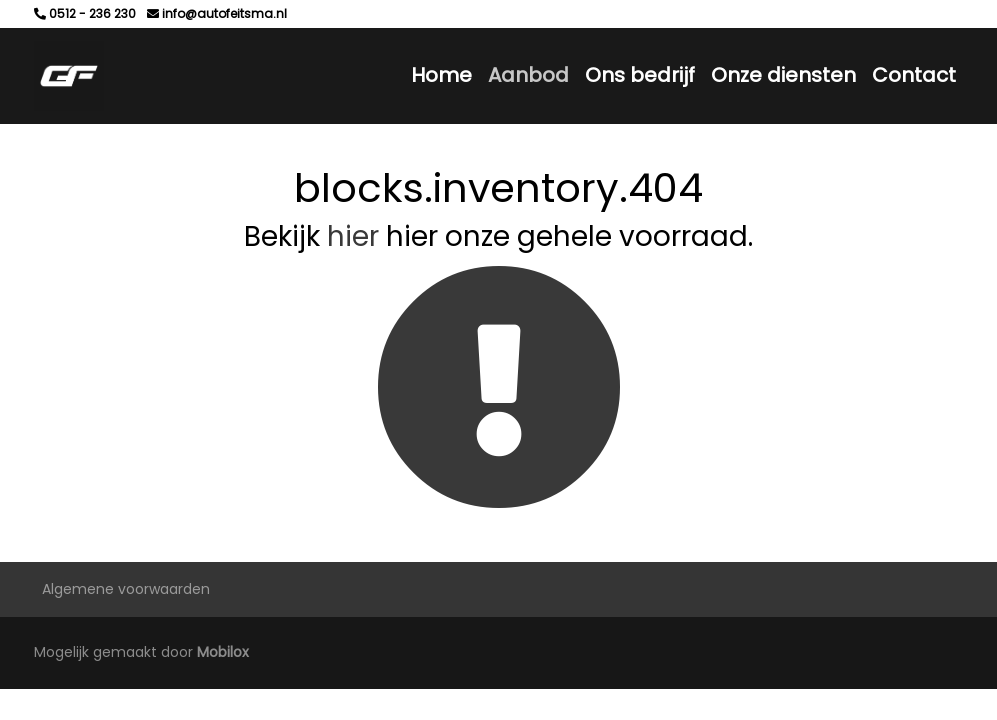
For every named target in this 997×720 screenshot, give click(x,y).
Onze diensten (783, 75)
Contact (914, 75)
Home (441, 75)
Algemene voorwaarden (126, 589)
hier (353, 236)
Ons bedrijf (640, 75)
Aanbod (528, 75)
